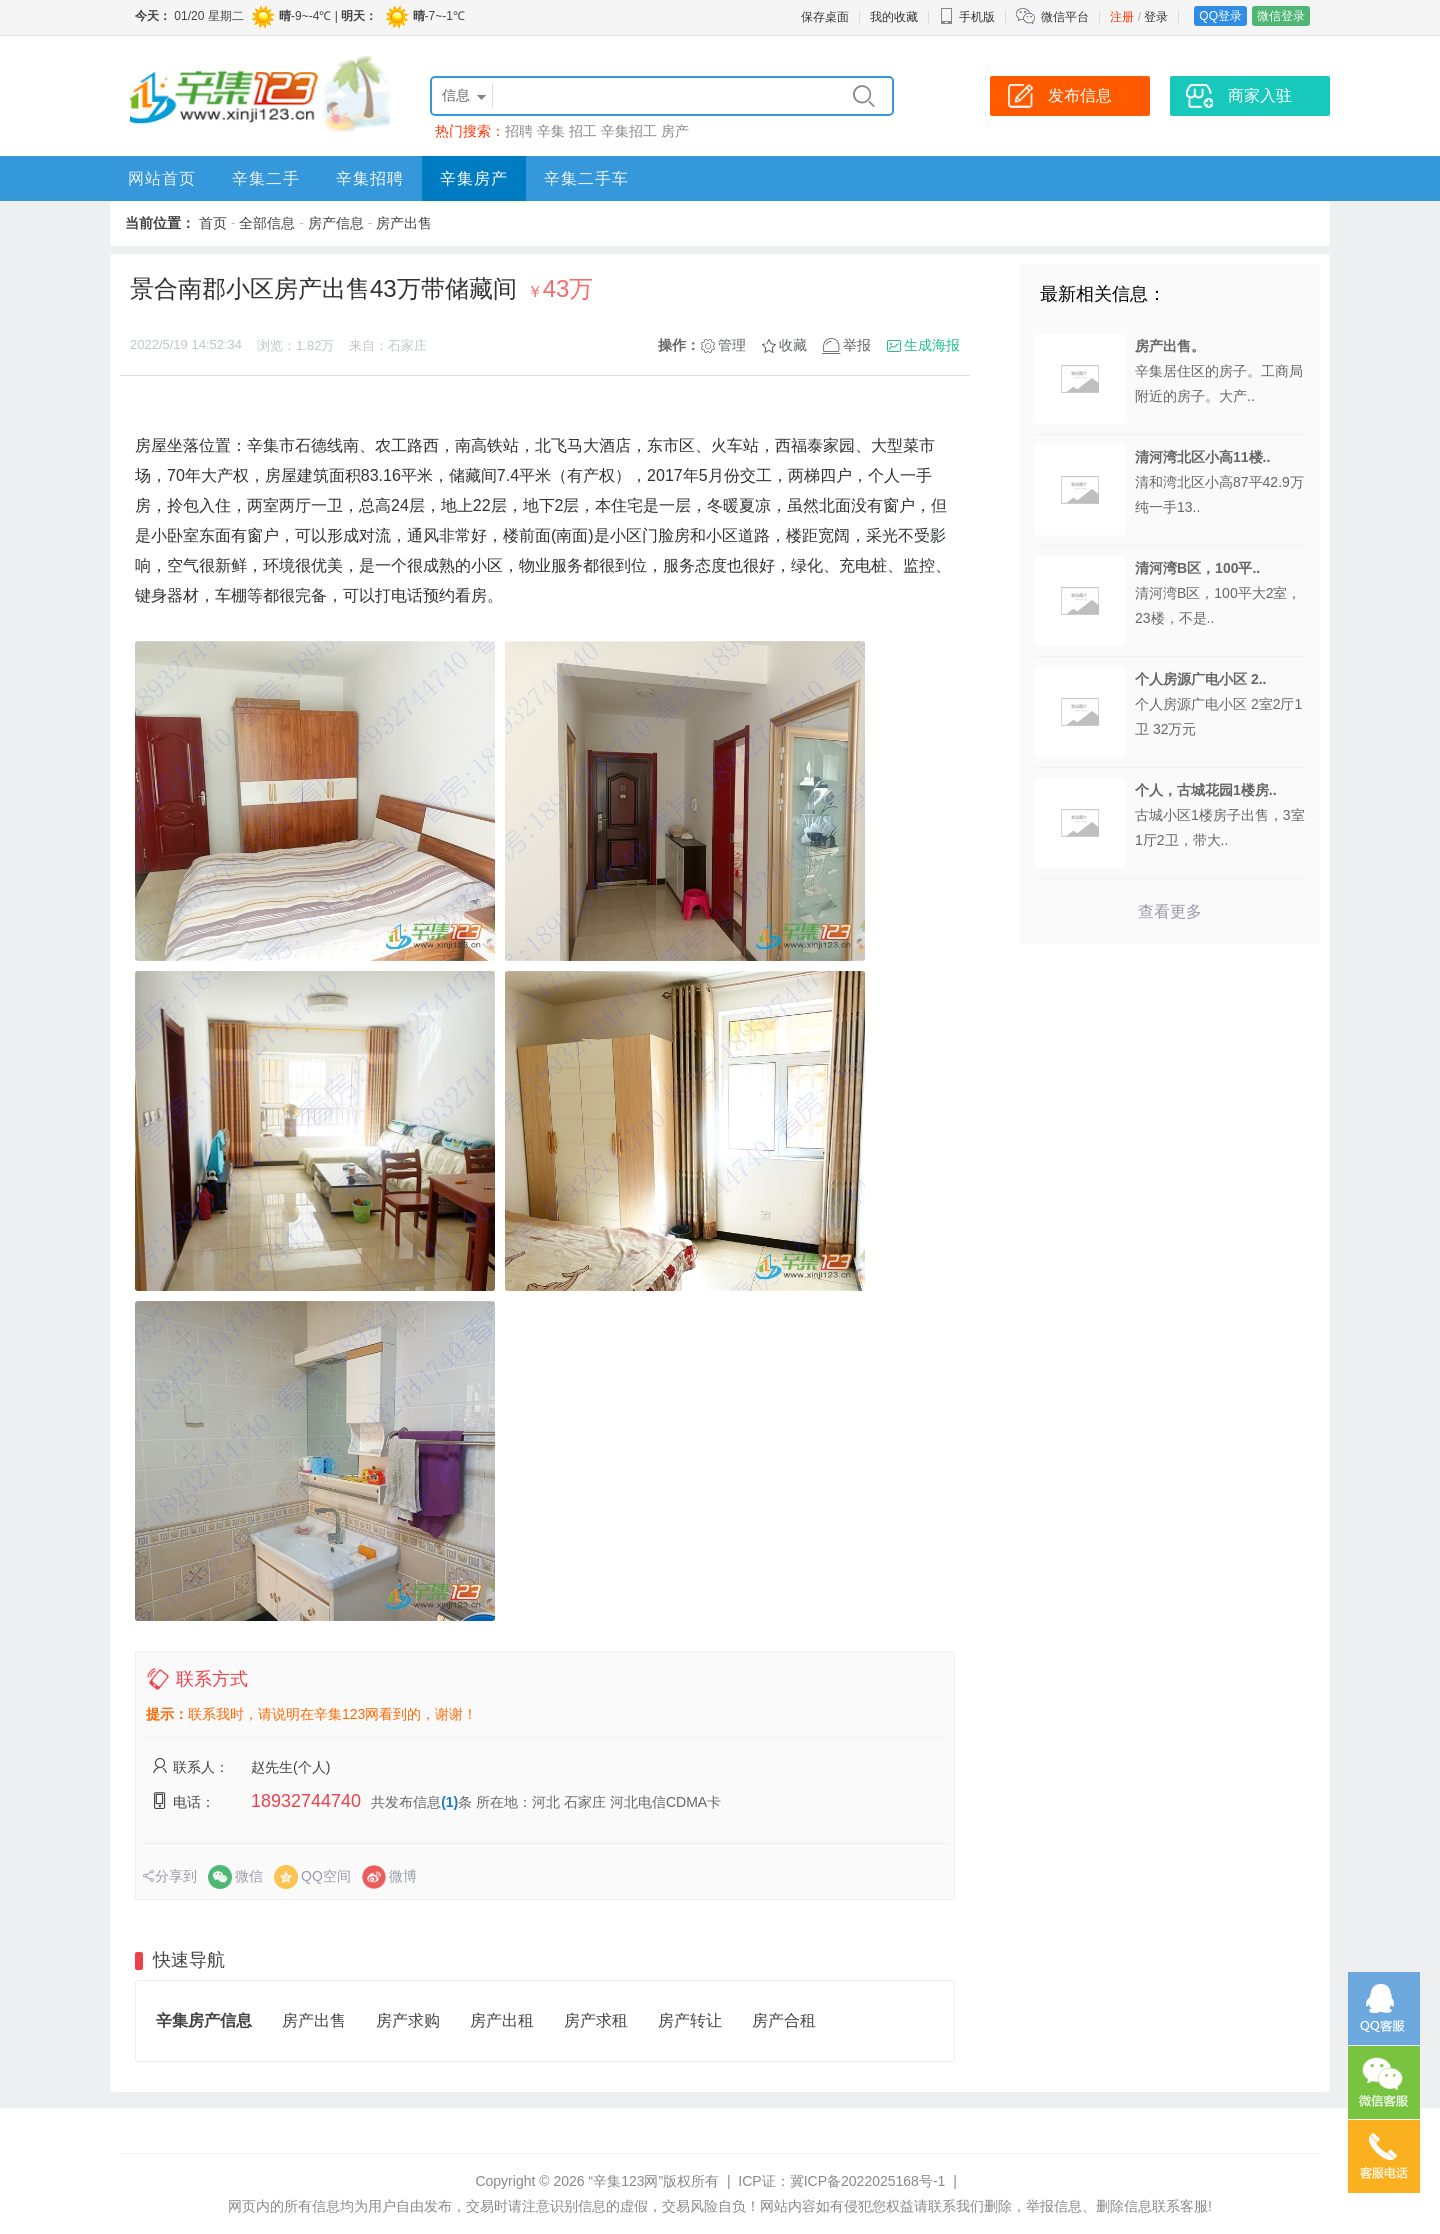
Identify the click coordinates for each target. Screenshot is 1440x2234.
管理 (732, 345)
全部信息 (267, 223)
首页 (213, 223)
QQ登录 (1220, 16)
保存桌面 (825, 17)
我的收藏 (894, 17)
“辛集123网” (625, 2181)
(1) (449, 1802)
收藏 (793, 345)
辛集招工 (629, 131)
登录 (1156, 17)
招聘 (519, 131)
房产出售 (404, 223)
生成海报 (932, 345)
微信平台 (1065, 17)
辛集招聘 (370, 178)
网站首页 (162, 178)
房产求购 (408, 2020)
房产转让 (690, 2020)
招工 (583, 131)
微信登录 (1281, 16)
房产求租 (596, 2020)
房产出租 (502, 2020)
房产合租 (784, 2020)
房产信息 (336, 223)
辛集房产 (474, 178)
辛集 (551, 131)
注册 (1122, 17)
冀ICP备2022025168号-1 (868, 2181)
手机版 (967, 17)
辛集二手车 (586, 178)
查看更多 (1170, 911)
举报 (857, 345)
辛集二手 (266, 178)
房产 (675, 131)
